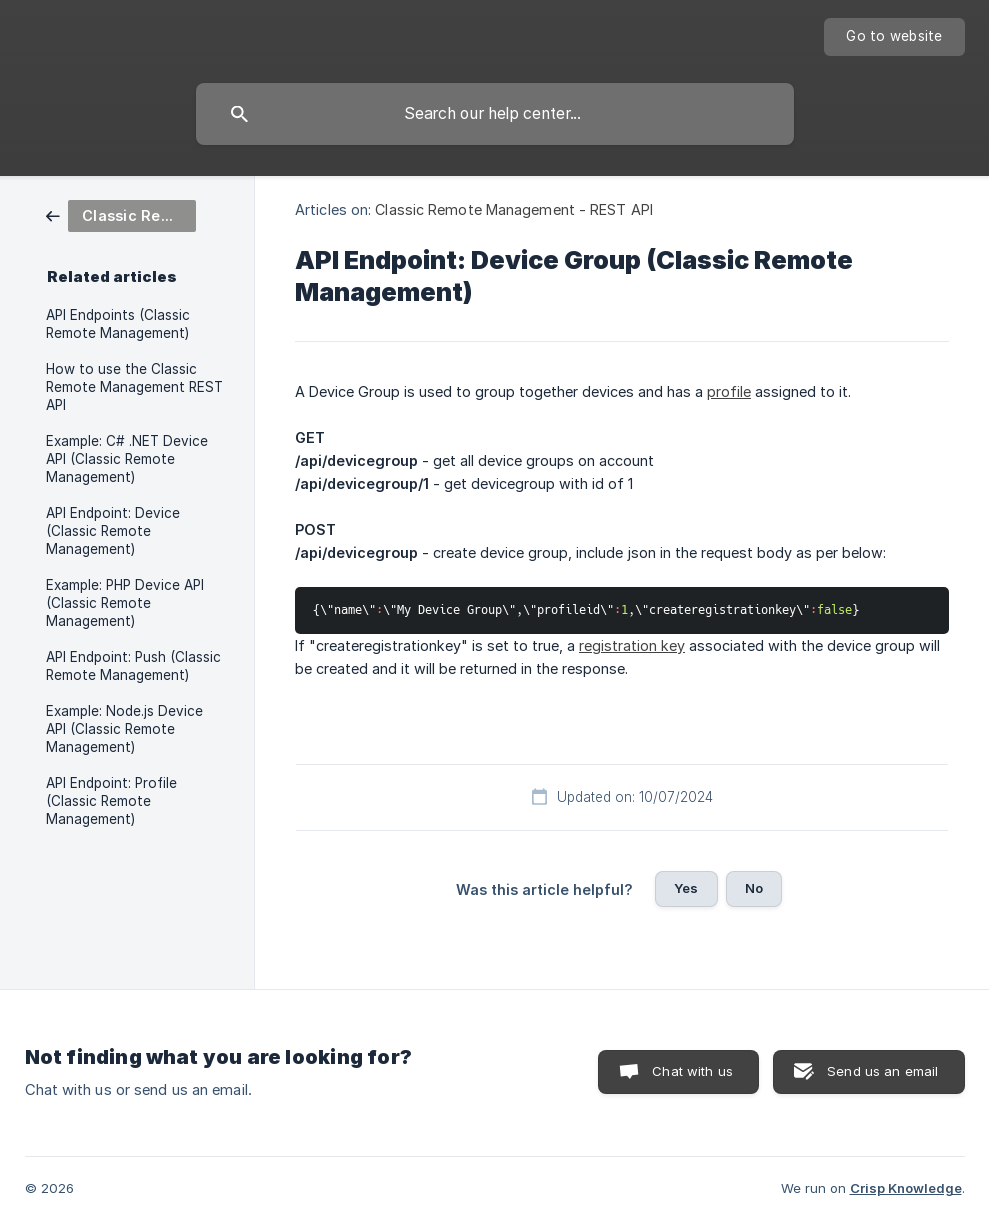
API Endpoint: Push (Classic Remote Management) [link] (133, 666)
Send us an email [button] (882, 1071)
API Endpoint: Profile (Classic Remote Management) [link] (111, 801)
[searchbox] (495, 114)
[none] (894, 37)
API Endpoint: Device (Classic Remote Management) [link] (113, 531)
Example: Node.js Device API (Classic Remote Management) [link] (124, 729)
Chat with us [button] (692, 1071)
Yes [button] (686, 888)
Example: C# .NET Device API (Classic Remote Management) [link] (127, 459)
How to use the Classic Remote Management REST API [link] (134, 387)
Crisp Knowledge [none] (906, 1188)
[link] (121, 214)
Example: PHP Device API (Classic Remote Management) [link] (125, 603)
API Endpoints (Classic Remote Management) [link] (118, 324)
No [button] (754, 888)
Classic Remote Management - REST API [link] (514, 209)
